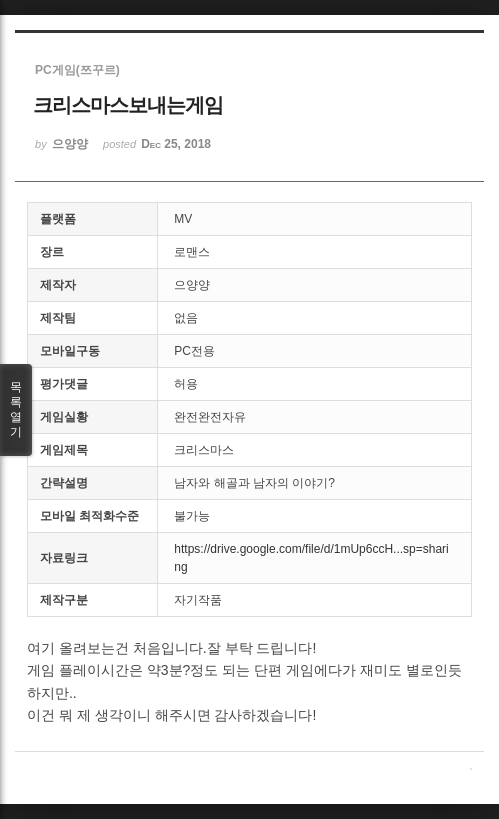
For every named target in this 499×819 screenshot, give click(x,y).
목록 (16, 410)
